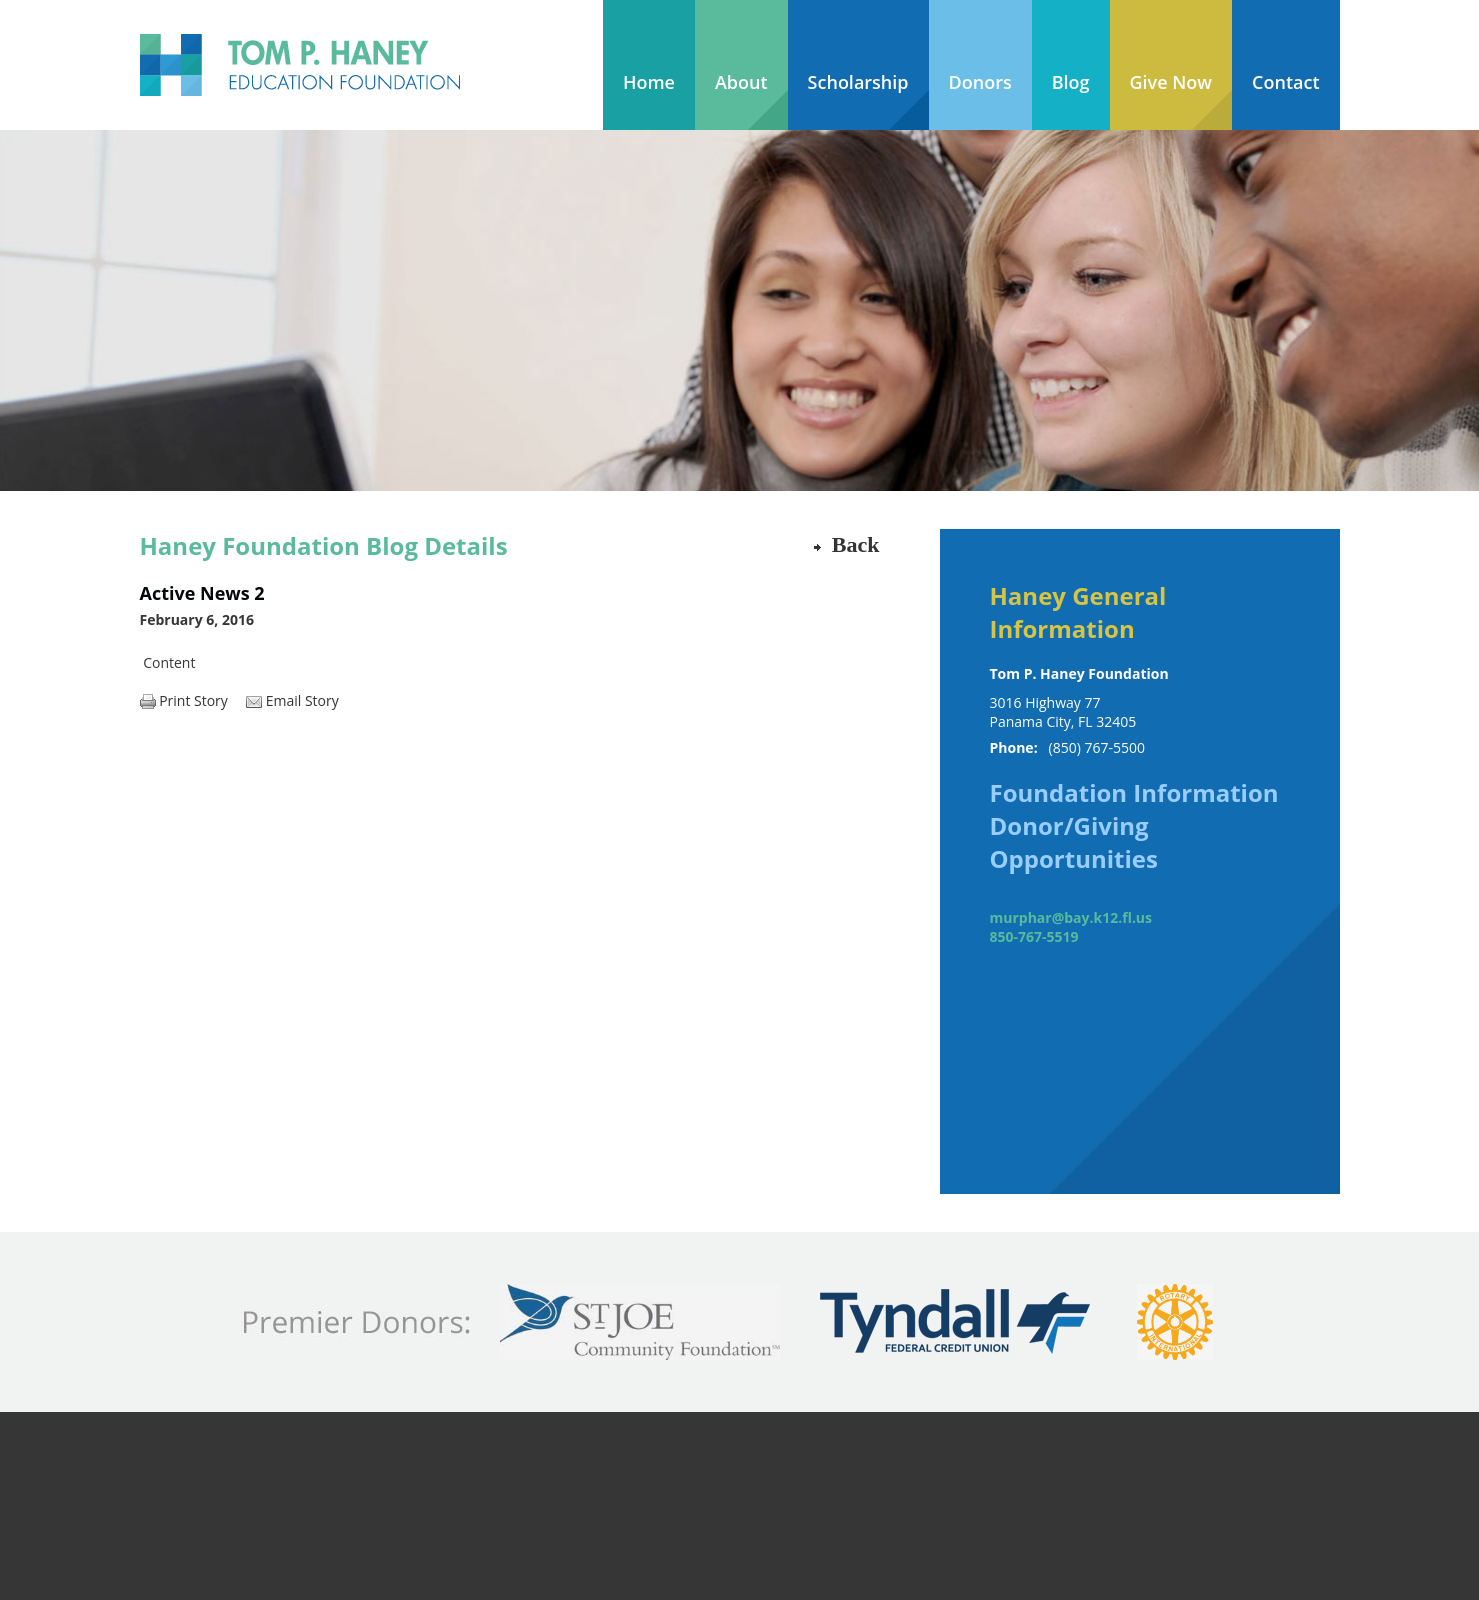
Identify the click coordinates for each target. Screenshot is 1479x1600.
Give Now (1171, 82)
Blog (1071, 82)
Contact (1285, 82)
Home (649, 82)
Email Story (302, 700)
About (741, 82)
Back (856, 544)
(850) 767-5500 (1097, 747)
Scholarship (858, 82)
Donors (980, 82)
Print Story (193, 700)
